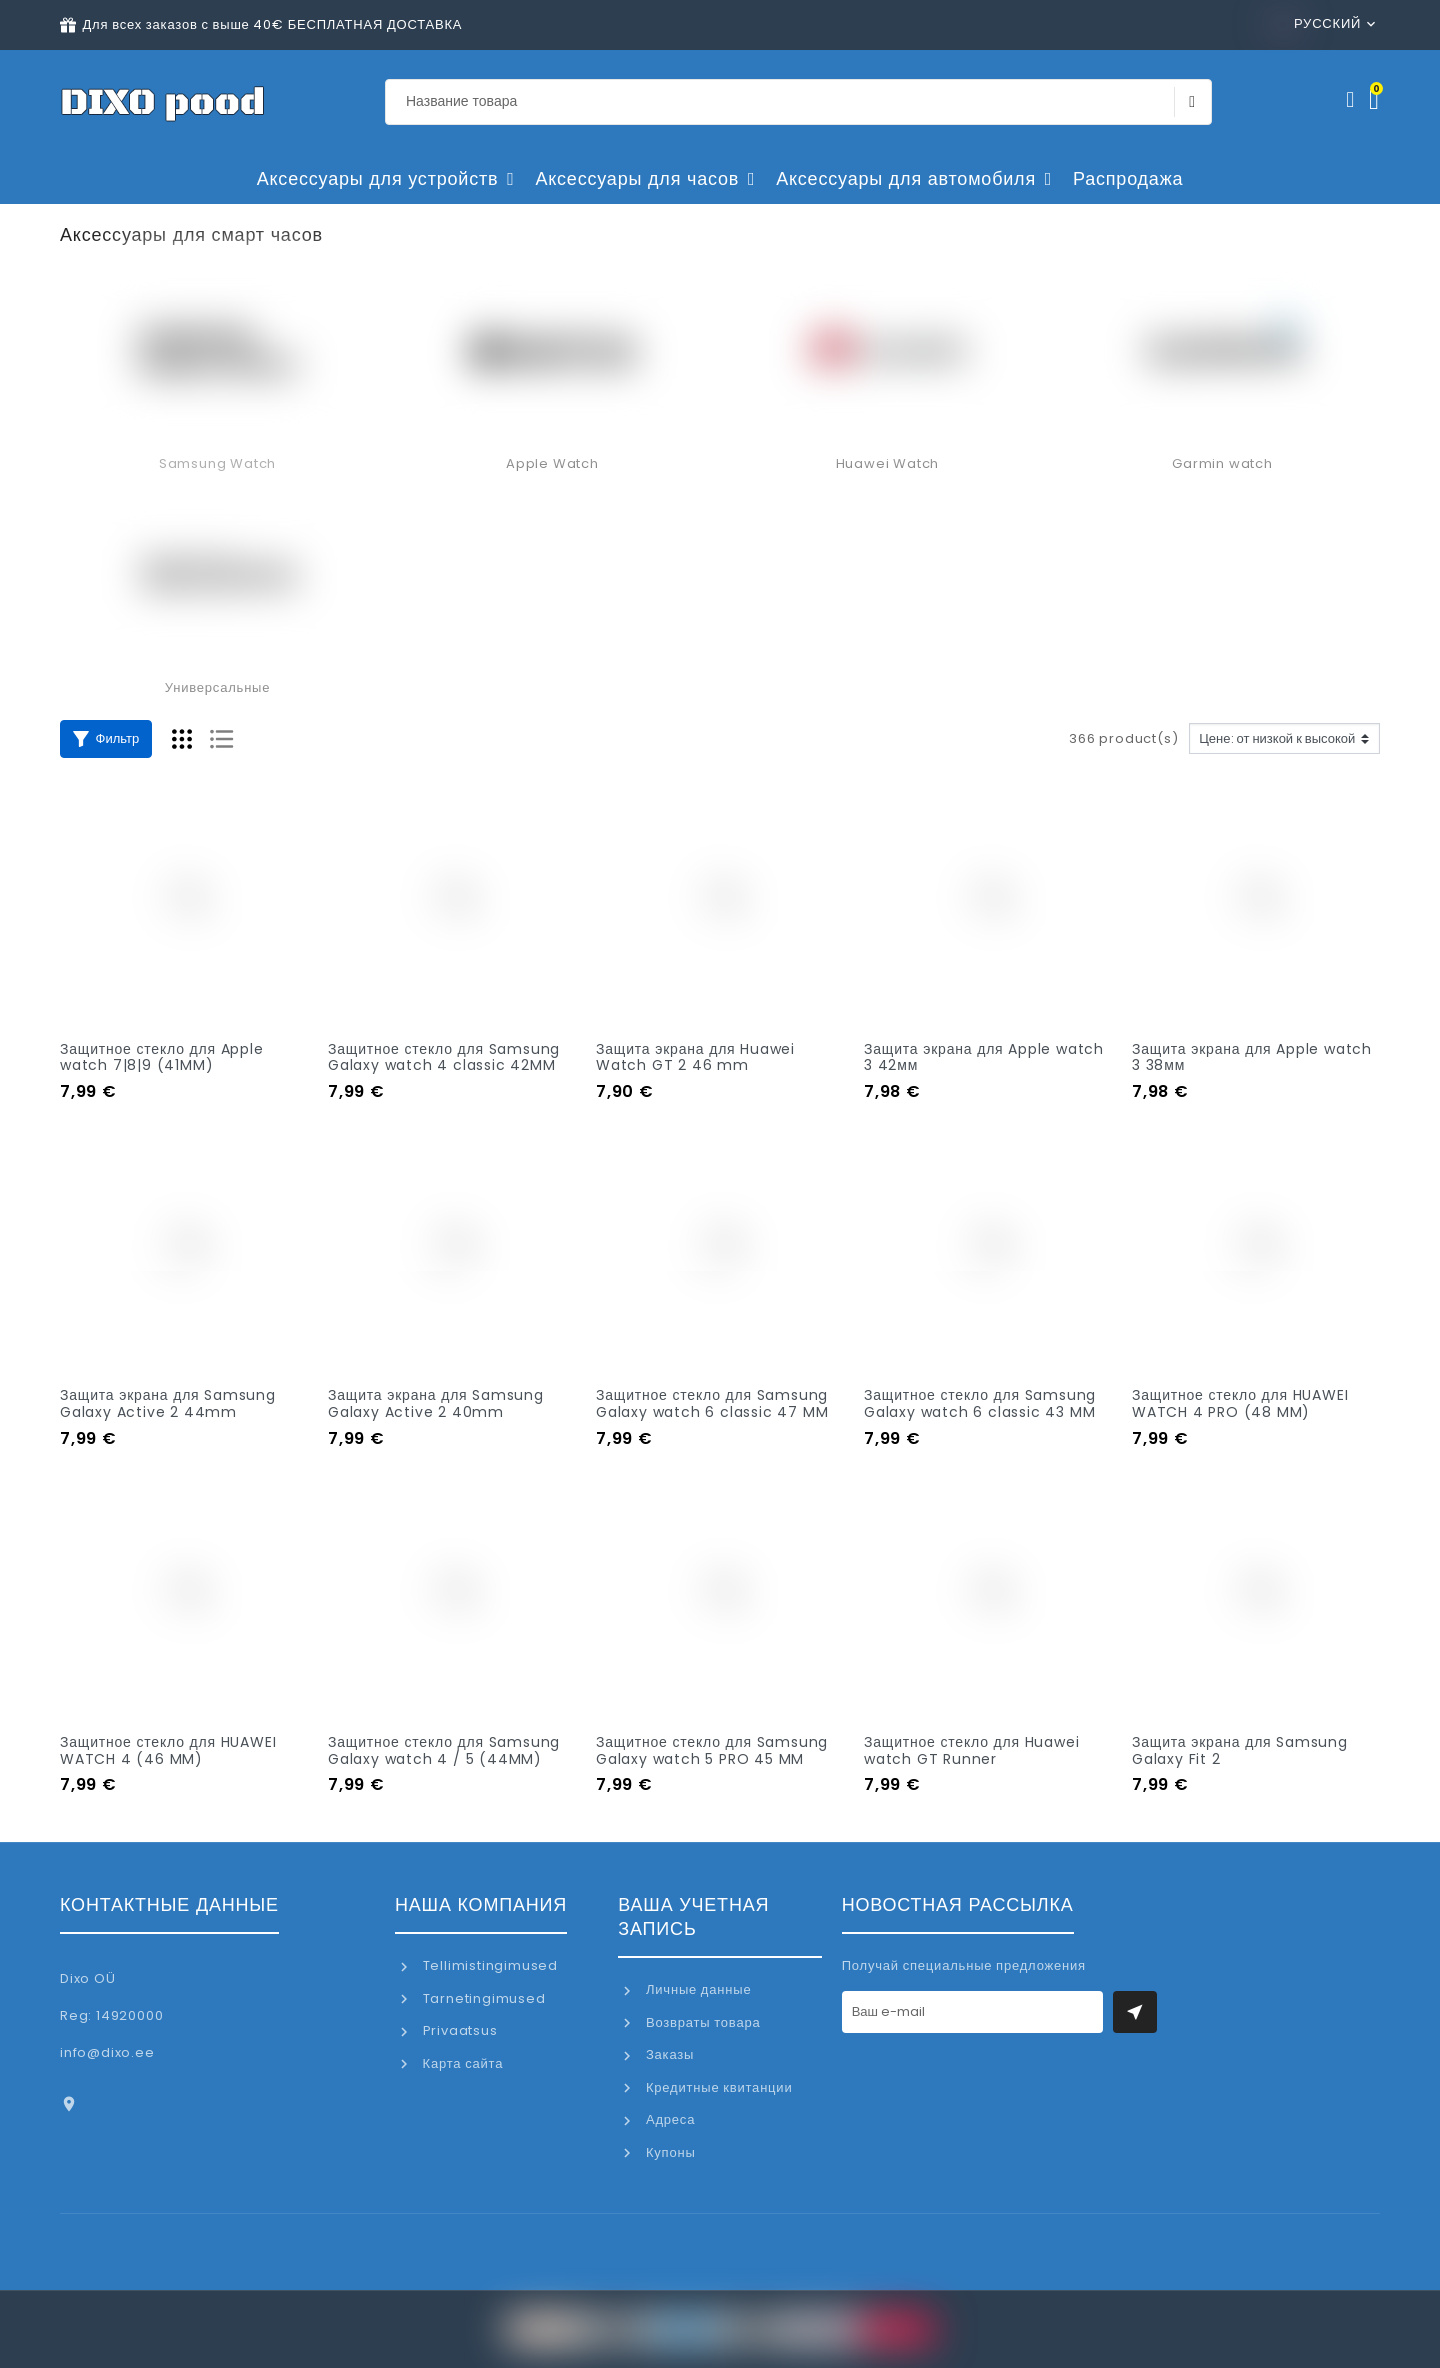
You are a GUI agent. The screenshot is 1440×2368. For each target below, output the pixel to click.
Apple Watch (552, 463)
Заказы (668, 2054)
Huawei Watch (888, 463)
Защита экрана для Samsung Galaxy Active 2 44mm (168, 1403)
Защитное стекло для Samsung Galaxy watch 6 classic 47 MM (712, 1403)
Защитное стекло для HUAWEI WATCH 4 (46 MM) (168, 1750)
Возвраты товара (701, 2022)
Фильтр (106, 738)
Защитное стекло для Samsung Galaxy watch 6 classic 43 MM (980, 1403)
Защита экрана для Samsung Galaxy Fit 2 (1240, 1750)
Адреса (668, 2119)
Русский (1318, 23)
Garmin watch (1222, 463)
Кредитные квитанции (717, 2087)
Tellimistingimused (488, 1965)
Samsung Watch (217, 463)
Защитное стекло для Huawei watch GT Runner (971, 1750)
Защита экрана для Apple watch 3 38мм (1252, 1057)
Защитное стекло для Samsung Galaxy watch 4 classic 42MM (444, 1057)
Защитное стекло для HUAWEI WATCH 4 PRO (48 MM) (1240, 1403)
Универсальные (218, 687)
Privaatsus (458, 2030)
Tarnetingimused (482, 1998)
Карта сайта (461, 2063)
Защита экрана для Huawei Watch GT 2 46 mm (695, 1057)
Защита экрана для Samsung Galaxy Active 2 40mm (436, 1403)
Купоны (668, 2152)
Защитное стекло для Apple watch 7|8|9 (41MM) (162, 1057)
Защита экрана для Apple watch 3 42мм (984, 1057)
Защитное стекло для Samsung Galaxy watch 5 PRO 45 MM (712, 1750)
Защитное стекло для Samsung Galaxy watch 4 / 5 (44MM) (444, 1750)
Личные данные (696, 1989)
